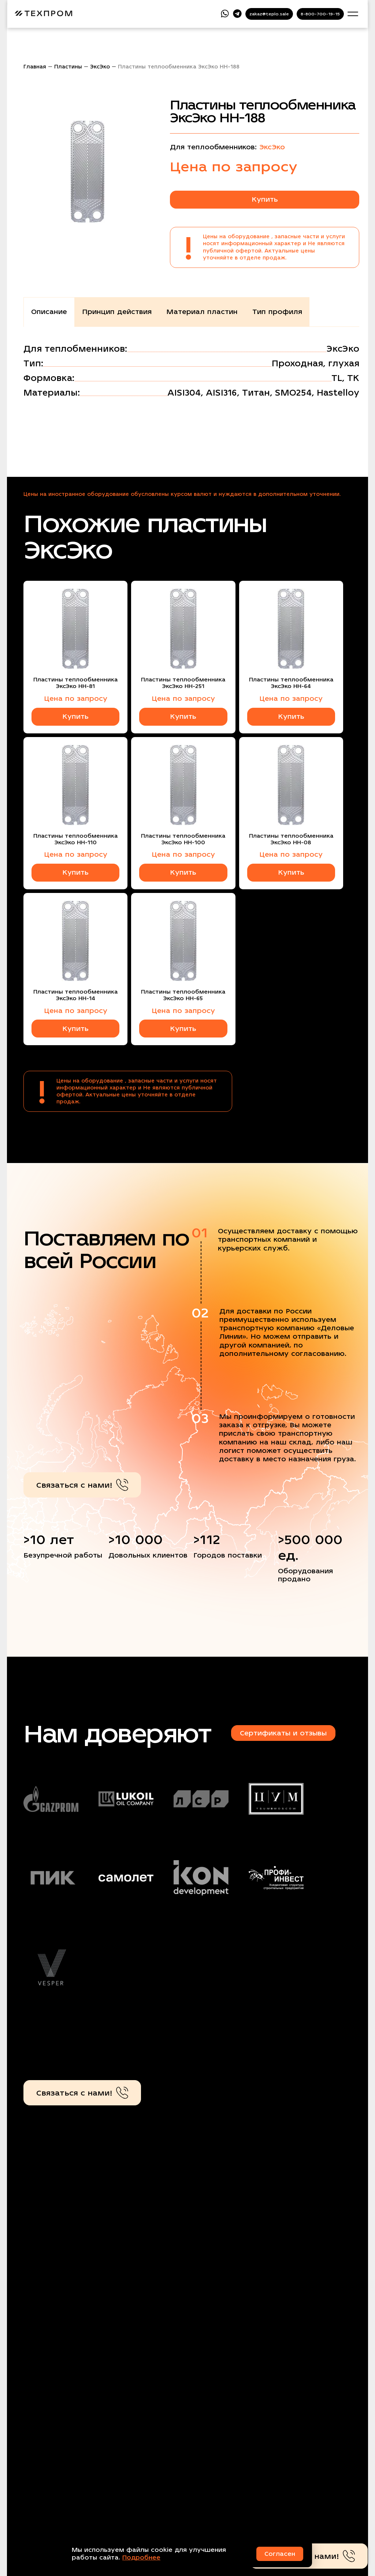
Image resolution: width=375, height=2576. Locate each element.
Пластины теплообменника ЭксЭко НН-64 (291, 682)
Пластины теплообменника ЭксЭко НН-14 (75, 995)
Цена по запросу (75, 698)
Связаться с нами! (82, 1485)
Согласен (279, 2553)
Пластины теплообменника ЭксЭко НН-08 (291, 839)
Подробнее (141, 2557)
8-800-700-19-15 (320, 13)
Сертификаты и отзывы (283, 1733)
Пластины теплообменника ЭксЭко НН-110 (75, 839)
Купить (265, 199)
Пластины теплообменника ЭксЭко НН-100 (183, 839)
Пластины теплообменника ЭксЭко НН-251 (183, 682)
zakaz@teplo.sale (269, 13)
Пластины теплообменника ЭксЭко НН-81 (75, 682)
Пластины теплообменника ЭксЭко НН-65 (183, 995)
